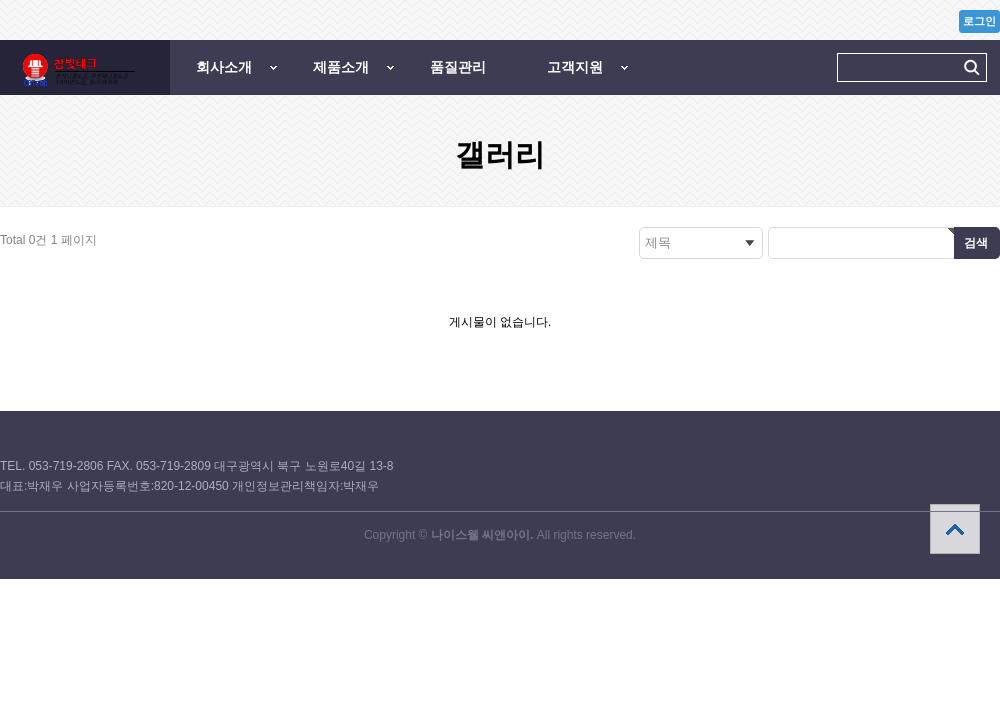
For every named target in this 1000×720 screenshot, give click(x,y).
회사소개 (224, 67)
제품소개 (341, 67)
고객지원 (575, 67)
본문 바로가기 (0, 0)
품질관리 (458, 67)
